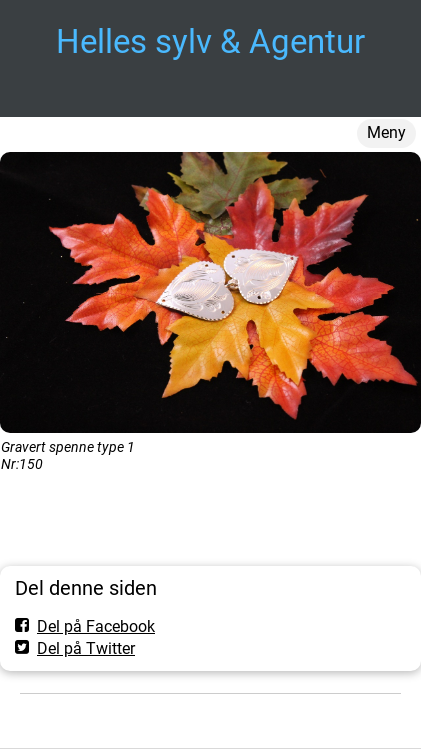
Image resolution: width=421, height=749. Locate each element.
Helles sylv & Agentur (210, 41)
